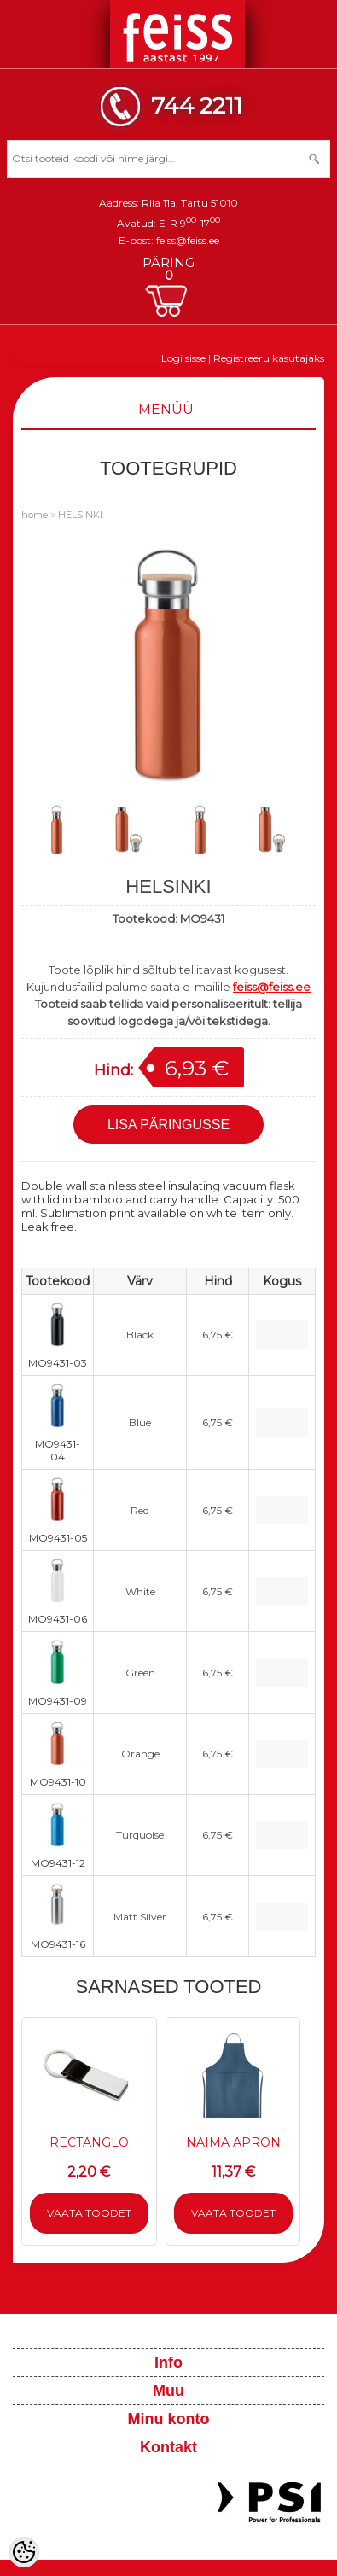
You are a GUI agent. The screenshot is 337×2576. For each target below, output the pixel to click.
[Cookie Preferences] (24, 2552)
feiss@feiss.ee (187, 240)
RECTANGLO (89, 2142)
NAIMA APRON (233, 2142)
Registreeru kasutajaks (268, 358)
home (34, 515)
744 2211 (196, 105)
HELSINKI (80, 515)
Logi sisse (183, 358)
